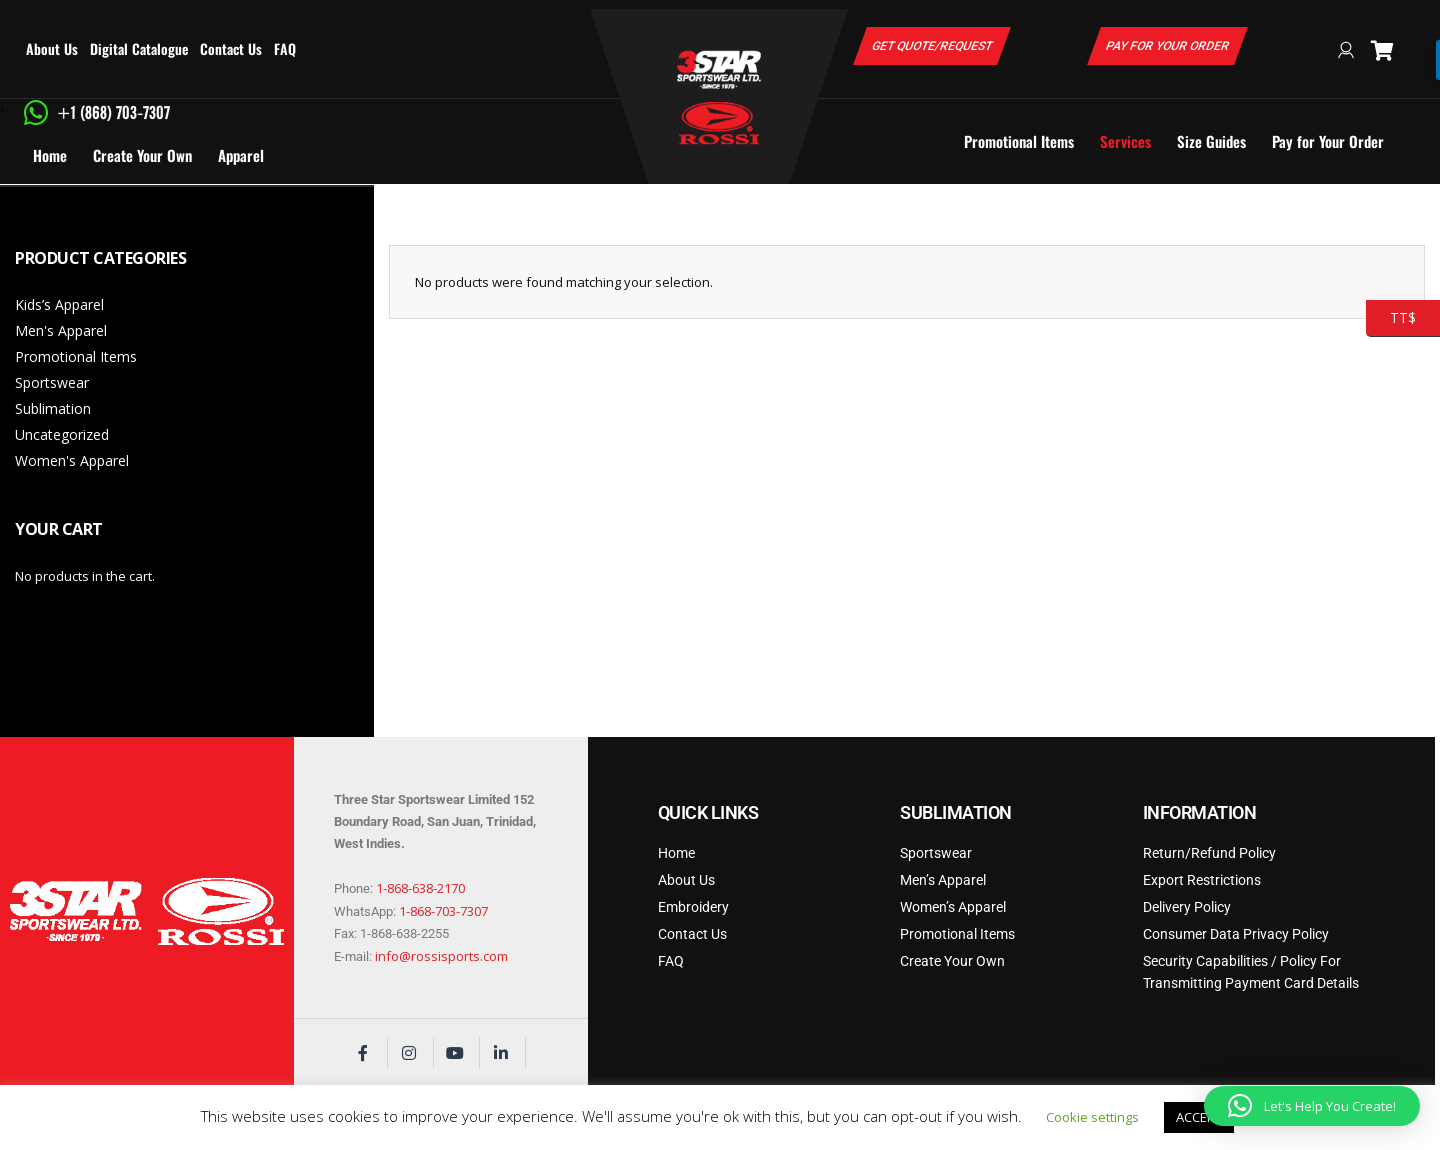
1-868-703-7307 (443, 911)
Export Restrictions (1202, 880)
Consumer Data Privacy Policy (1236, 934)
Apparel (241, 155)
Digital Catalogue (139, 48)
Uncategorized (62, 434)
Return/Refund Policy (1209, 853)
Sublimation (53, 408)
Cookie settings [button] (1092, 1117)
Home (50, 155)
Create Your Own (142, 155)
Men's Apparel (61, 330)
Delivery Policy (1187, 907)
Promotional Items (1019, 141)
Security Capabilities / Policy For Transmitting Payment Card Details (1251, 972)
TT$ (1391, 318)
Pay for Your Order (1328, 141)
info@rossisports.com (441, 956)
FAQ (285, 48)
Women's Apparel (72, 460)
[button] (1312, 1106)
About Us (52, 48)
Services (1125, 141)
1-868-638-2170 (420, 888)
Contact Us (231, 48)
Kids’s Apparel (59, 304)
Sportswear (52, 382)
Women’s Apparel (953, 907)
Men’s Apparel (943, 880)
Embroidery (693, 907)
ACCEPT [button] (1199, 1117)
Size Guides (1211, 141)
